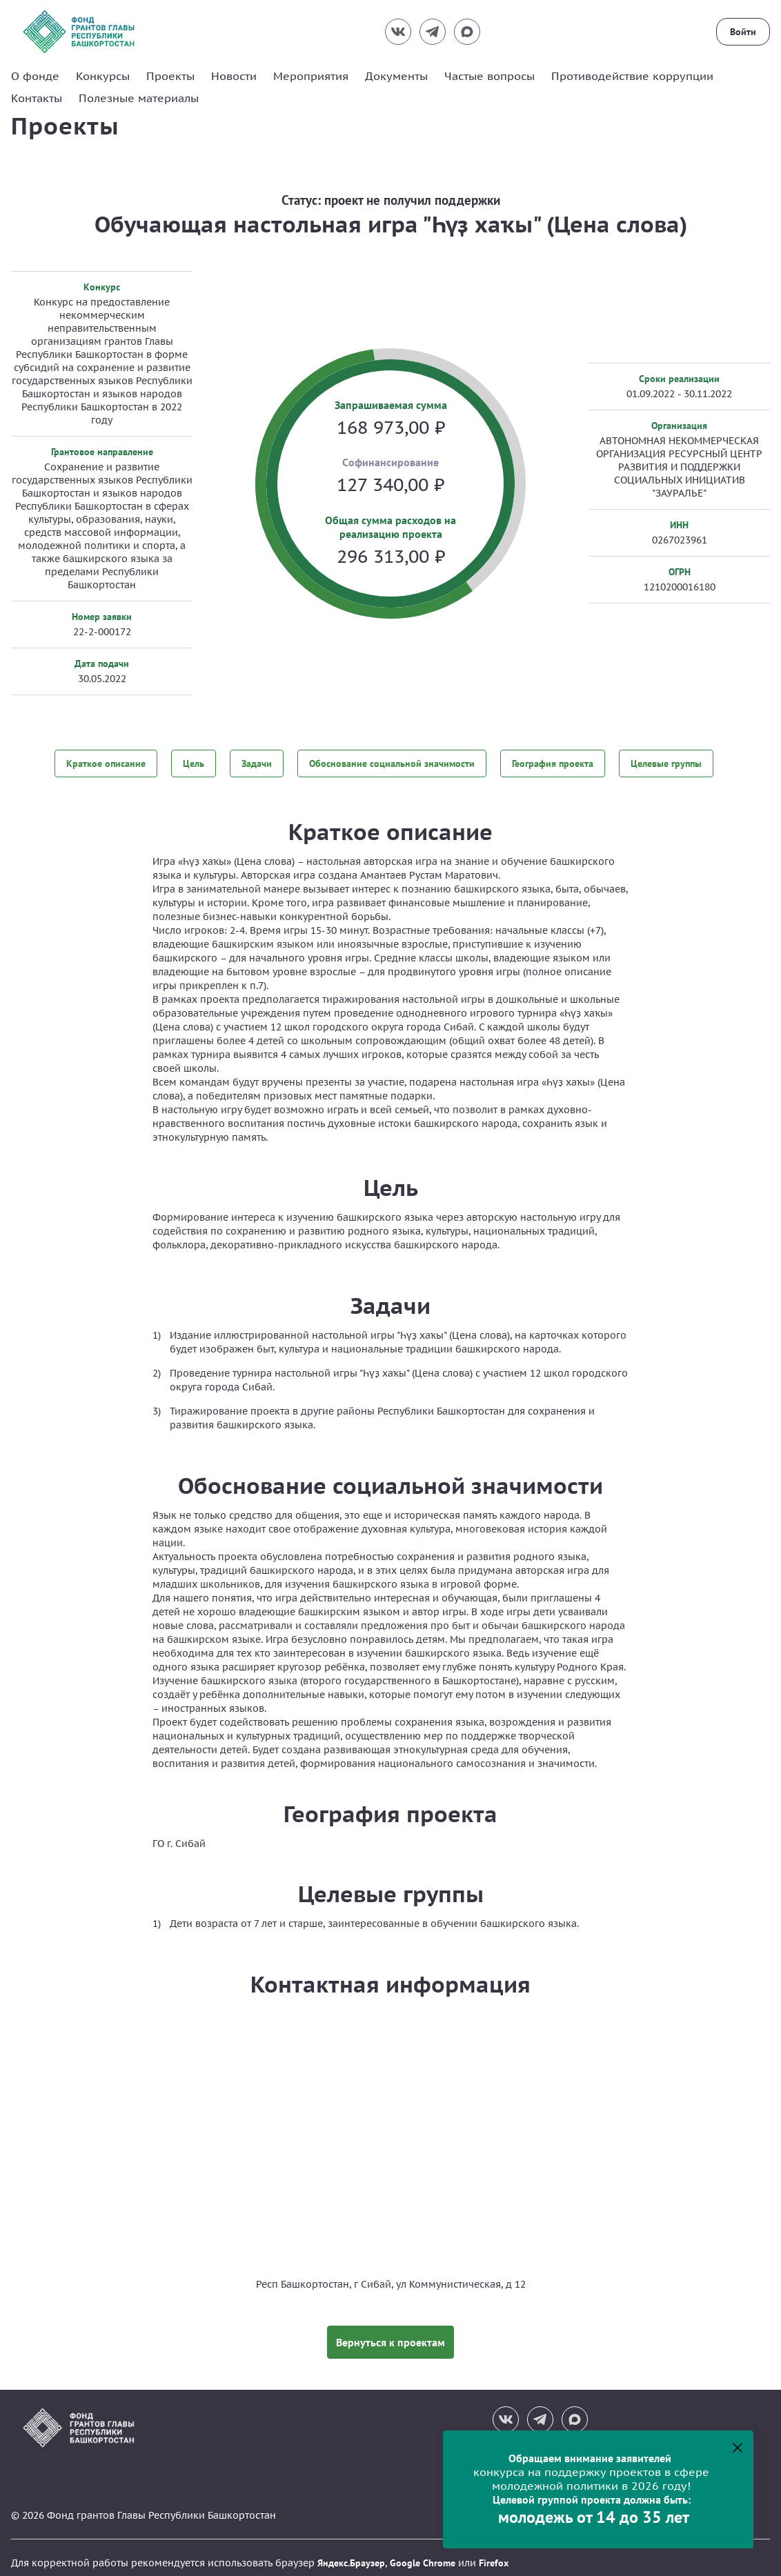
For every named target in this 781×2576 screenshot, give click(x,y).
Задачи (256, 763)
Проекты (170, 76)
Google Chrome (422, 2552)
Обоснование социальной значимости (392, 763)
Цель (193, 763)
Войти (743, 32)
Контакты (36, 98)
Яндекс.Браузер (351, 2552)
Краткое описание (106, 763)
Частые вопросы (489, 76)
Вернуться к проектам (390, 2332)
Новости (234, 76)
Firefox (493, 2552)
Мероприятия (310, 76)
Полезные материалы (139, 98)
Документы (396, 76)
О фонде (35, 76)
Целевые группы (666, 763)
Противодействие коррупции (632, 76)
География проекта (552, 763)
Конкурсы (103, 76)
